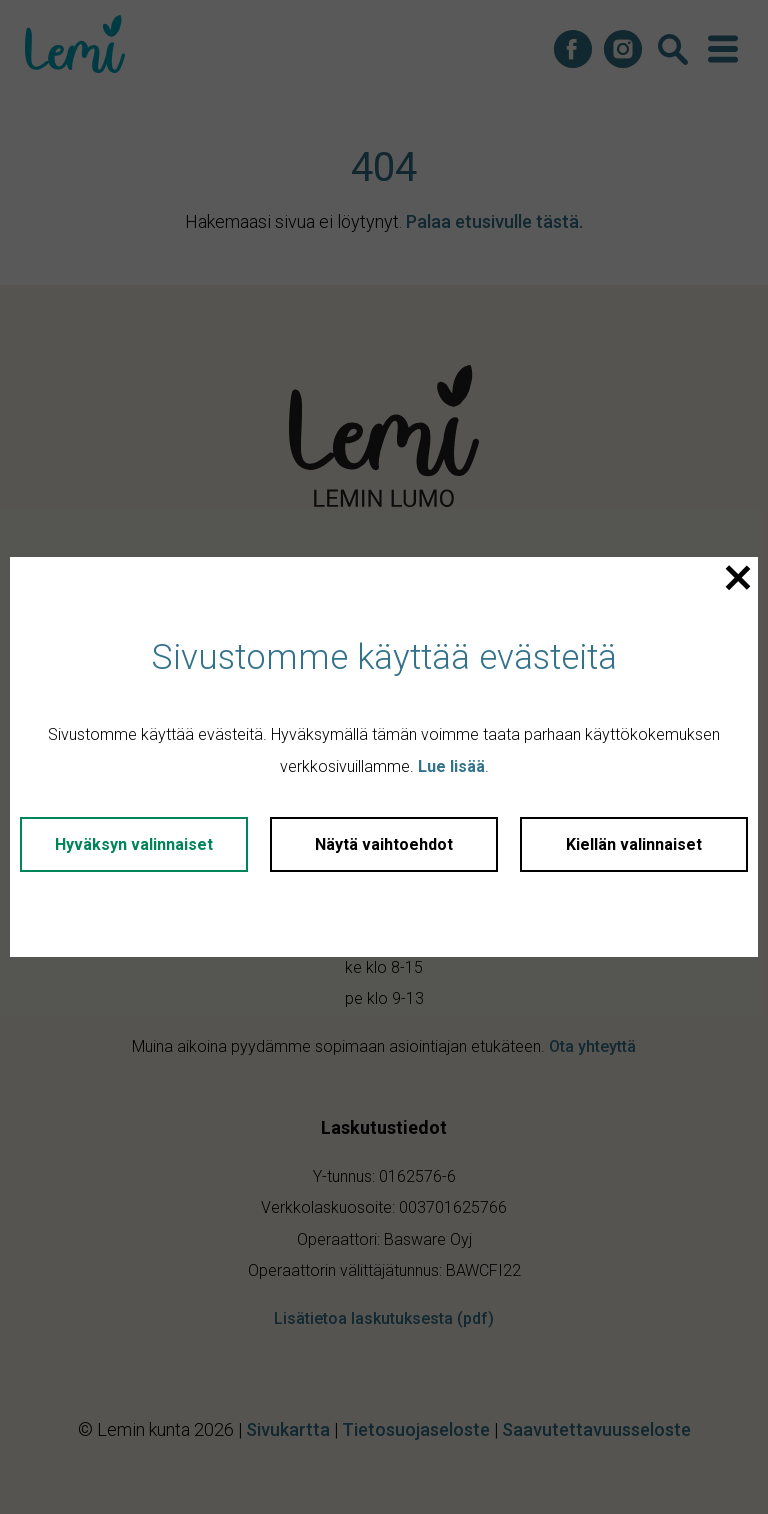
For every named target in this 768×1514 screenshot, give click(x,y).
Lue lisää (451, 766)
